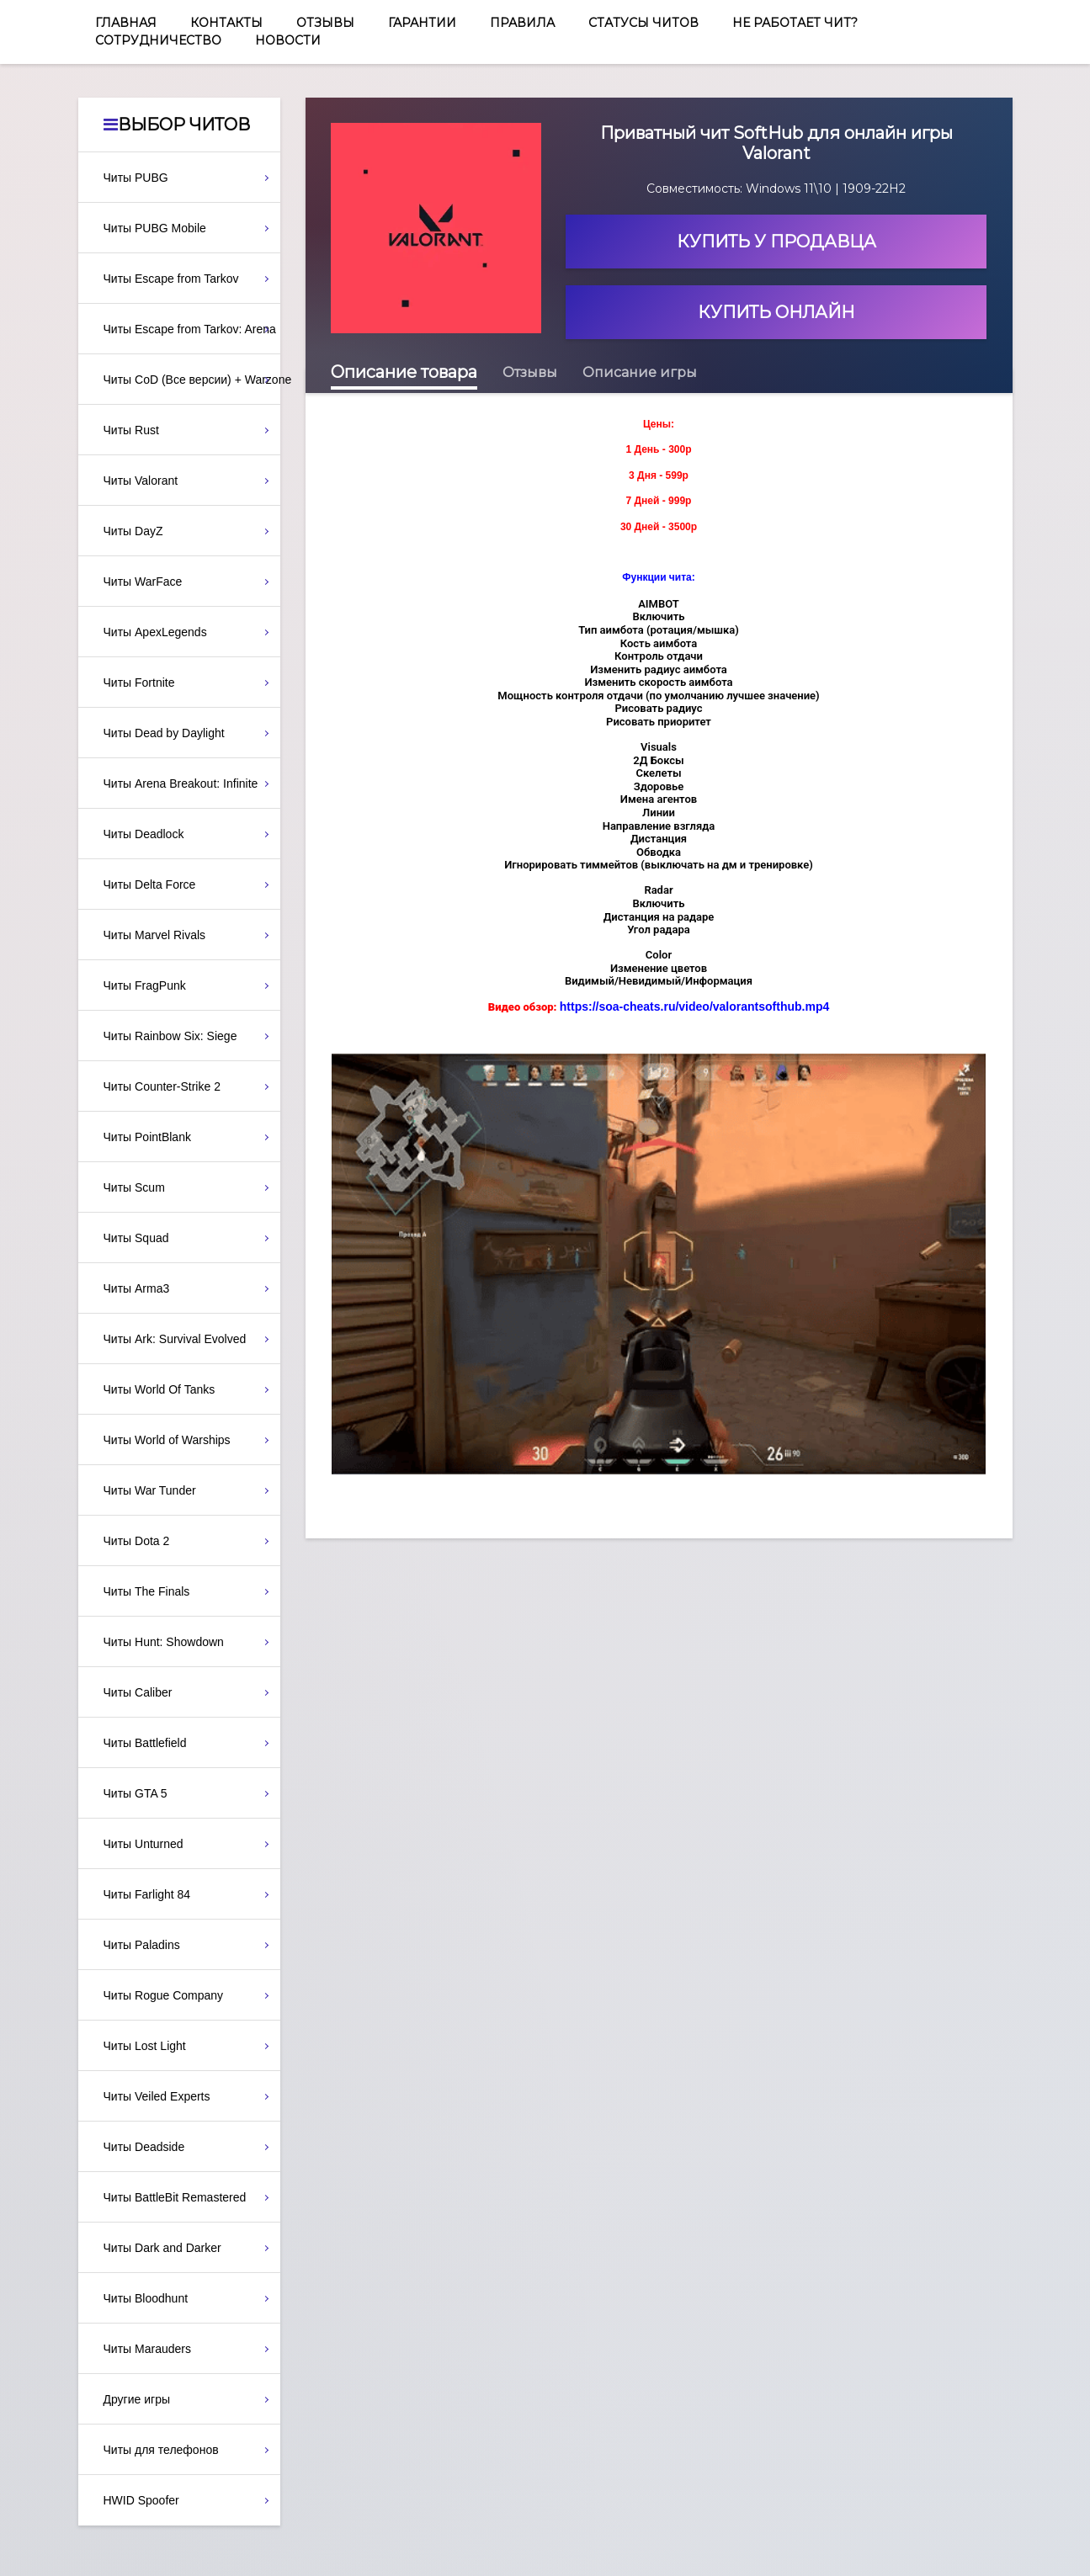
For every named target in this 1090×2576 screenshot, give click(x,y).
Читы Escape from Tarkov (171, 278)
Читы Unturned (143, 1844)
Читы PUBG (136, 177)
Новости (288, 40)
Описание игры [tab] (639, 372)
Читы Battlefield (145, 1743)
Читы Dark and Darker (162, 2248)
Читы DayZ (133, 531)
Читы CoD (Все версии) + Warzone (192, 379)
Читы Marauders (147, 2349)
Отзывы (325, 22)
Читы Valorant (141, 480)
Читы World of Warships (167, 1440)
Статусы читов (643, 22)
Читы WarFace (143, 581)
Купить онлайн (776, 312)
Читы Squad (136, 1238)
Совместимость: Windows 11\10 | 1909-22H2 (776, 188)
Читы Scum (134, 1187)
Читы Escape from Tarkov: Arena (190, 329)
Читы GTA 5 (135, 1793)
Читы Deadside (144, 2147)
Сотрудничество (158, 40)
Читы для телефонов (161, 2449)
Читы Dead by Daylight (164, 733)
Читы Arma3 (137, 1288)
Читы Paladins (142, 1945)
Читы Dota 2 (137, 1541)
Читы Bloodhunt (146, 2298)
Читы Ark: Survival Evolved (175, 1339)
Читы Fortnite (139, 682)
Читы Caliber (138, 1692)
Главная (126, 22)
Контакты (226, 22)
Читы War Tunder (150, 1490)
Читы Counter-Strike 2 (162, 1086)
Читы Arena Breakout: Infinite (181, 783)
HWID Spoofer (141, 2500)
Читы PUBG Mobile (155, 228)
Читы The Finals (147, 1591)
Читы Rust (131, 430)
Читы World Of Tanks (159, 1389)
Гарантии (422, 22)
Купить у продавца (776, 241)
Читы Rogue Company (164, 1995)
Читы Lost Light (145, 2046)
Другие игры (137, 2399)
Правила (522, 22)
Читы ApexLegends (155, 632)
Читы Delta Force (150, 884)
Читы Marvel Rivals (155, 935)
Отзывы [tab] (529, 372)
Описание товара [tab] (404, 372)
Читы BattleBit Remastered (175, 2197)
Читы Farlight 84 (147, 1894)
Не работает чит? (795, 22)
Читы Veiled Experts (157, 2096)
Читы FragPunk (145, 985)
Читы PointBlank (147, 1137)
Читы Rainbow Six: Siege (170, 1036)
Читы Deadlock (144, 834)
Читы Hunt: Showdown (164, 1642)
